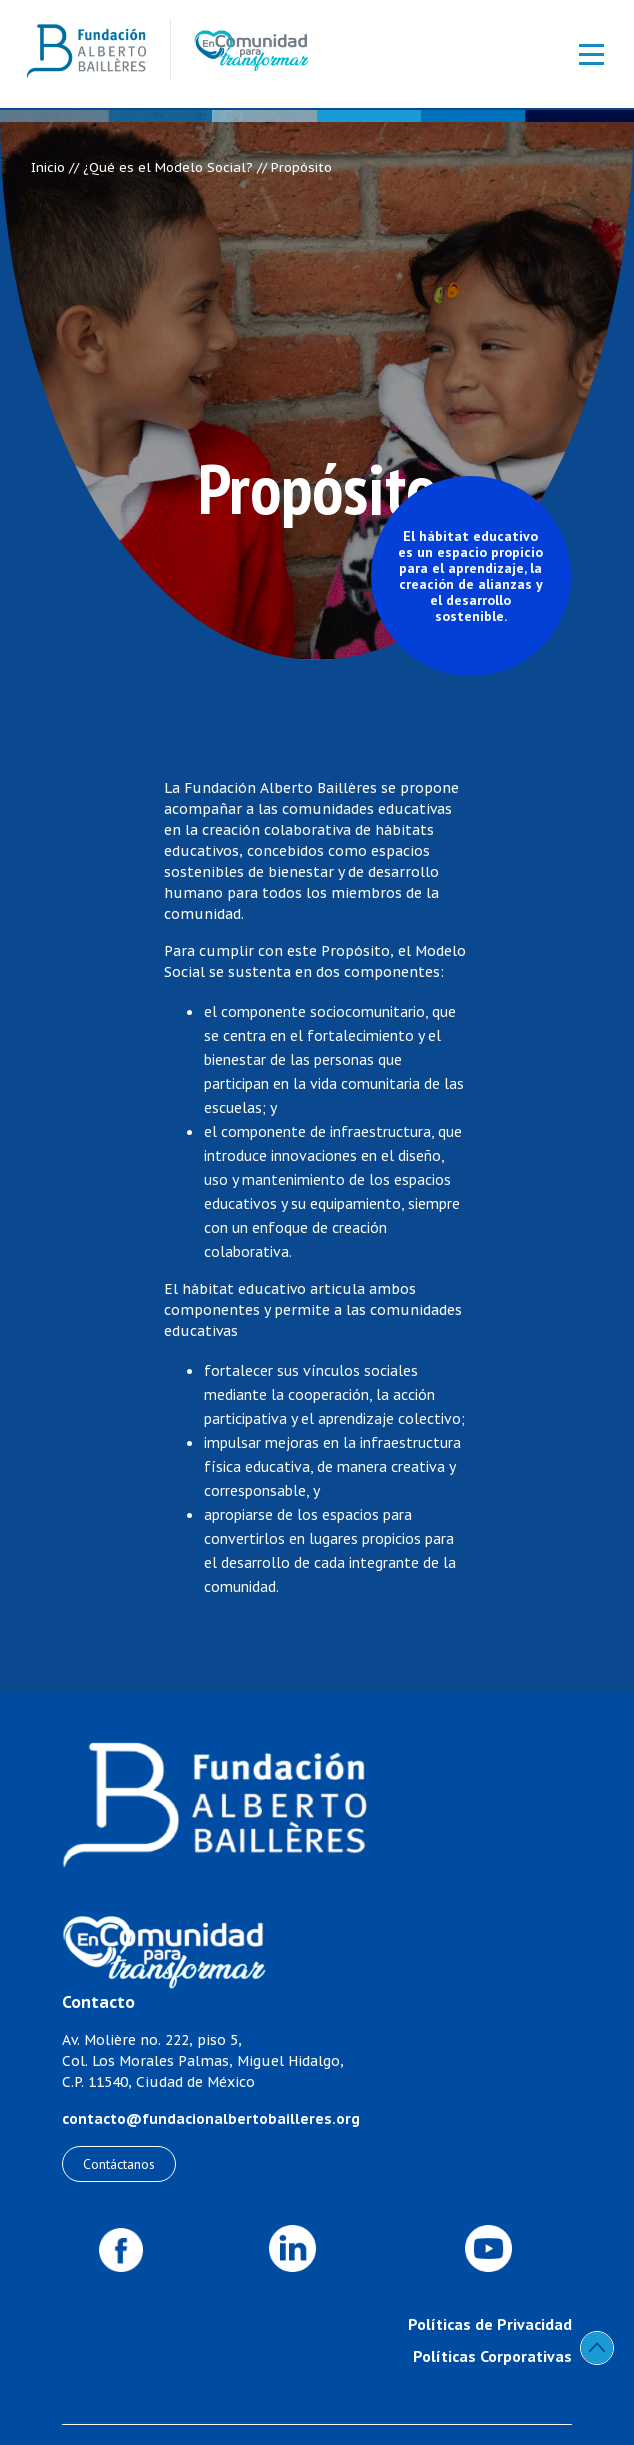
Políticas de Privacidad (490, 2324)
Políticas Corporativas (492, 2356)
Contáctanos (119, 2164)
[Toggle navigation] (581, 54)
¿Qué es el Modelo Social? (168, 167)
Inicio (48, 167)
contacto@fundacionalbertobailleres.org (211, 2119)
